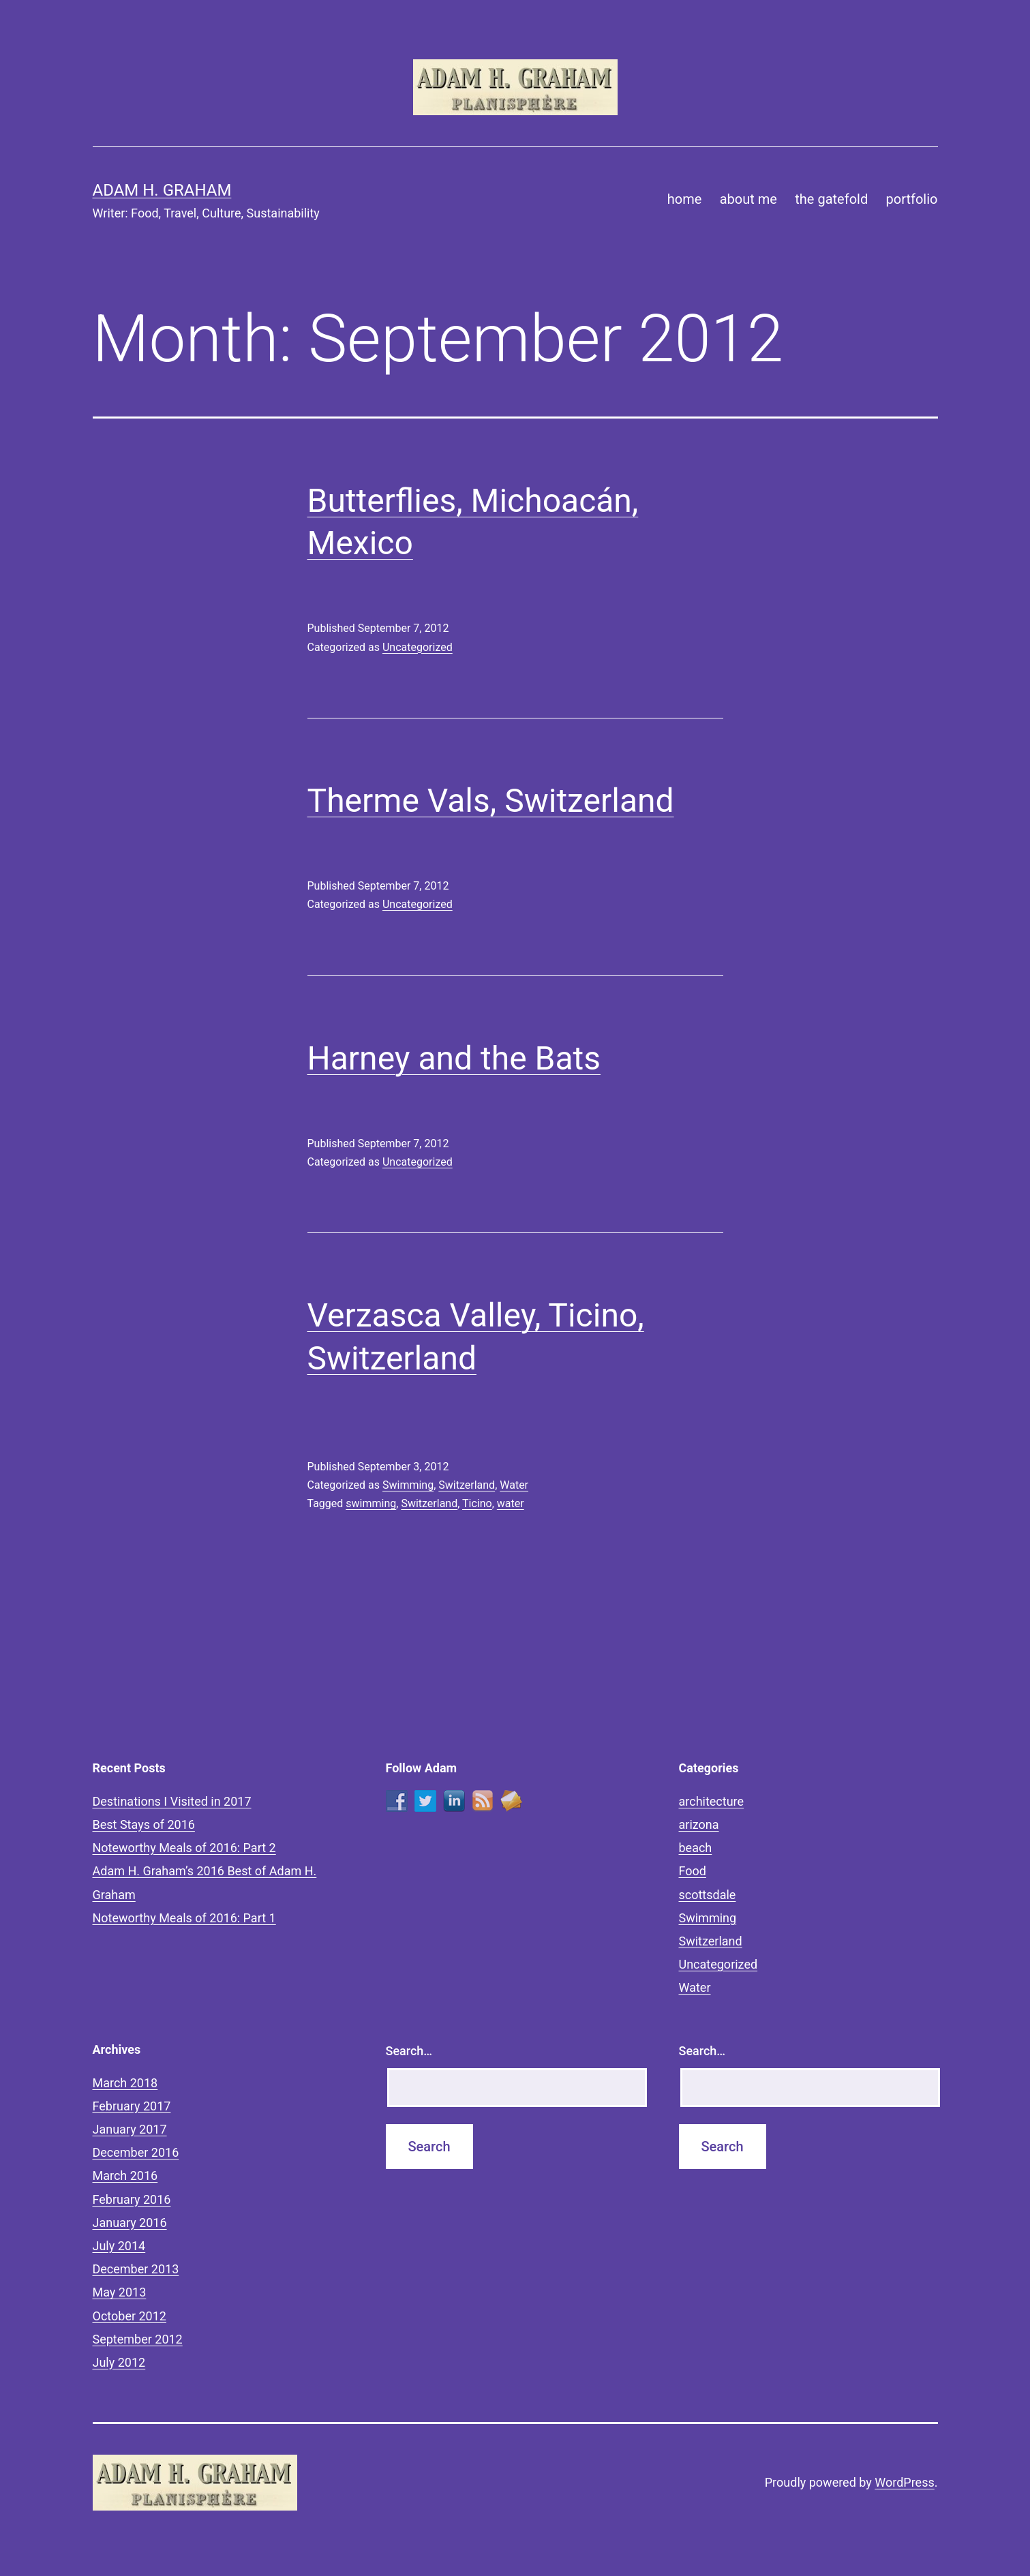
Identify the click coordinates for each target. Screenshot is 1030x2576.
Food (692, 1871)
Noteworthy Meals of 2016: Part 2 (184, 1847)
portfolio (912, 199)
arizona (699, 1824)
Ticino (477, 1503)
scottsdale (707, 1895)
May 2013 (120, 2292)
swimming (371, 1503)
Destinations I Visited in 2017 (172, 1801)
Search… (409, 2051)
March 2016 (125, 2175)
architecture (711, 1801)
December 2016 (136, 2152)
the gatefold (831, 199)
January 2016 (130, 2222)
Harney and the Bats (454, 1058)
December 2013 (136, 2269)
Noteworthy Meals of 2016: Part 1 (184, 1918)
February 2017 (132, 2106)
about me (748, 199)
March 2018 (125, 2083)
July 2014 (119, 2246)
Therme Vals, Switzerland (490, 800)
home (684, 199)
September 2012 (138, 2339)
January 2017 (130, 2129)
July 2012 (119, 2362)
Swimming (408, 1485)
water (510, 1503)
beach (695, 1847)
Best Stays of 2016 (144, 1824)
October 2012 (129, 2316)
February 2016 (132, 2199)
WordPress (904, 2482)
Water (514, 1485)
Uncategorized (417, 647)
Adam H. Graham (162, 190)
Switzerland (466, 1485)
